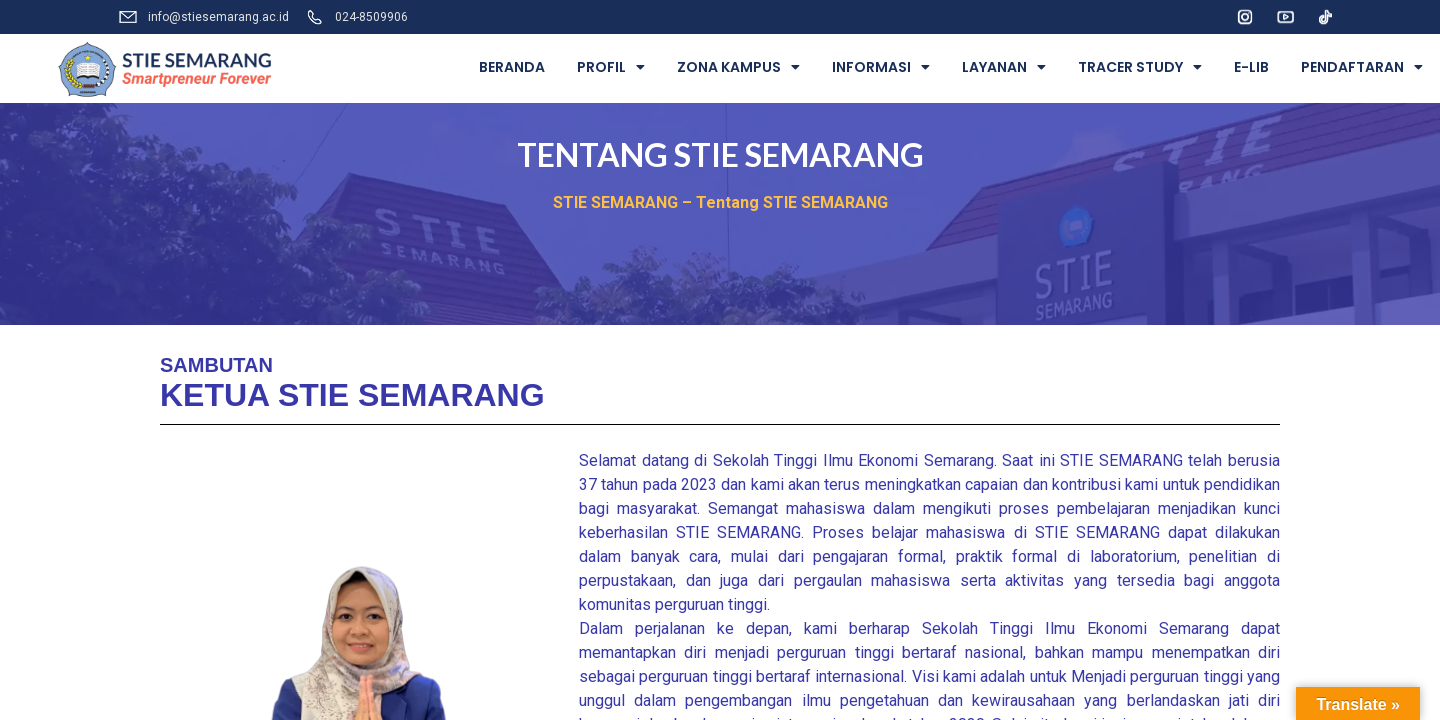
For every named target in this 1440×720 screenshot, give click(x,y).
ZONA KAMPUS (738, 67)
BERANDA (512, 67)
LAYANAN (1004, 67)
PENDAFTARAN (1362, 67)
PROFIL (611, 67)
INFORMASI (881, 67)
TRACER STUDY (1140, 67)
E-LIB (1251, 67)
